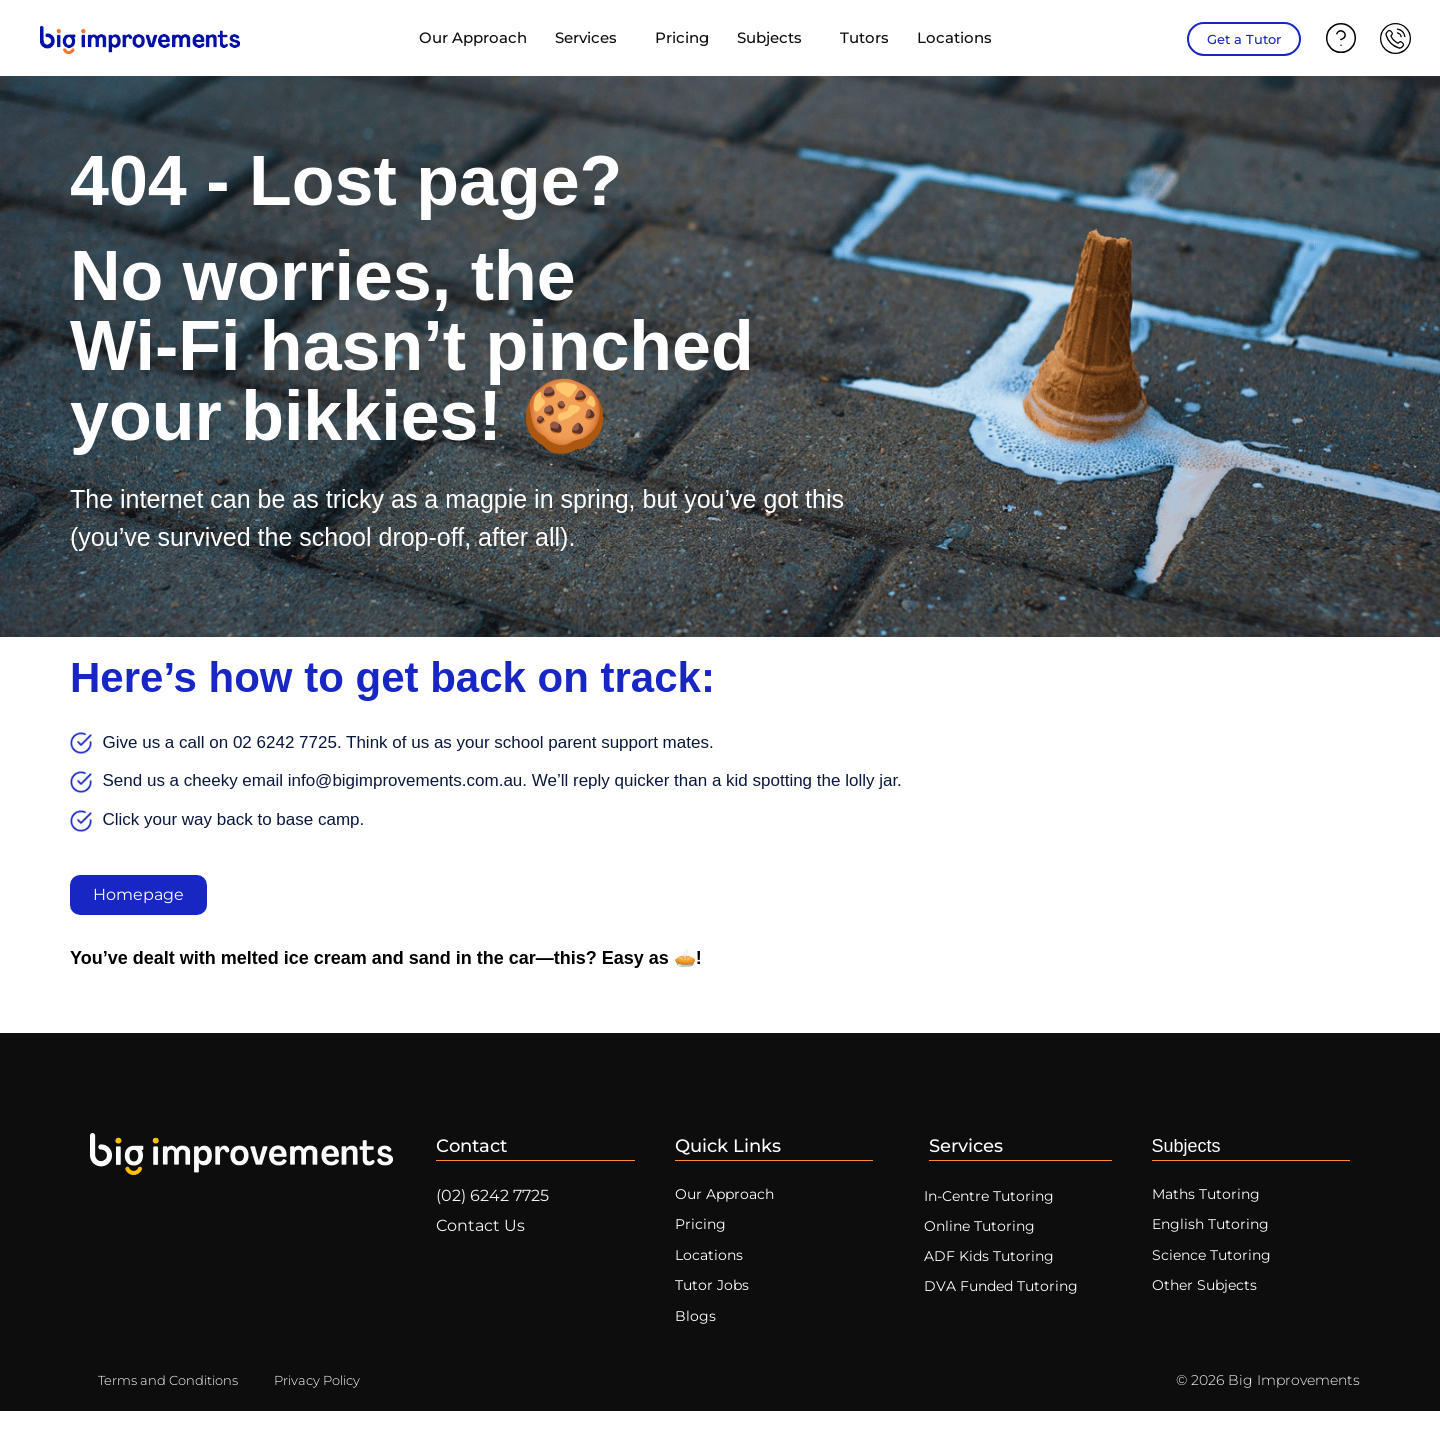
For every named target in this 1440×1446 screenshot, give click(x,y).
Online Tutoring (992, 1237)
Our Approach (473, 37)
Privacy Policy (335, 1415)
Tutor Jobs (714, 1311)
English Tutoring (1213, 1237)
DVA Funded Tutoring (1014, 1309)
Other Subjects (1207, 1311)
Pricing (682, 37)
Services (591, 38)
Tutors (864, 37)
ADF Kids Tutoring (1001, 1273)
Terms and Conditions (174, 1415)
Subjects (774, 38)
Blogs (695, 1348)
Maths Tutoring (1209, 1200)
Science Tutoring (1214, 1274)
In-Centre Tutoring (1003, 1201)
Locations (959, 38)
